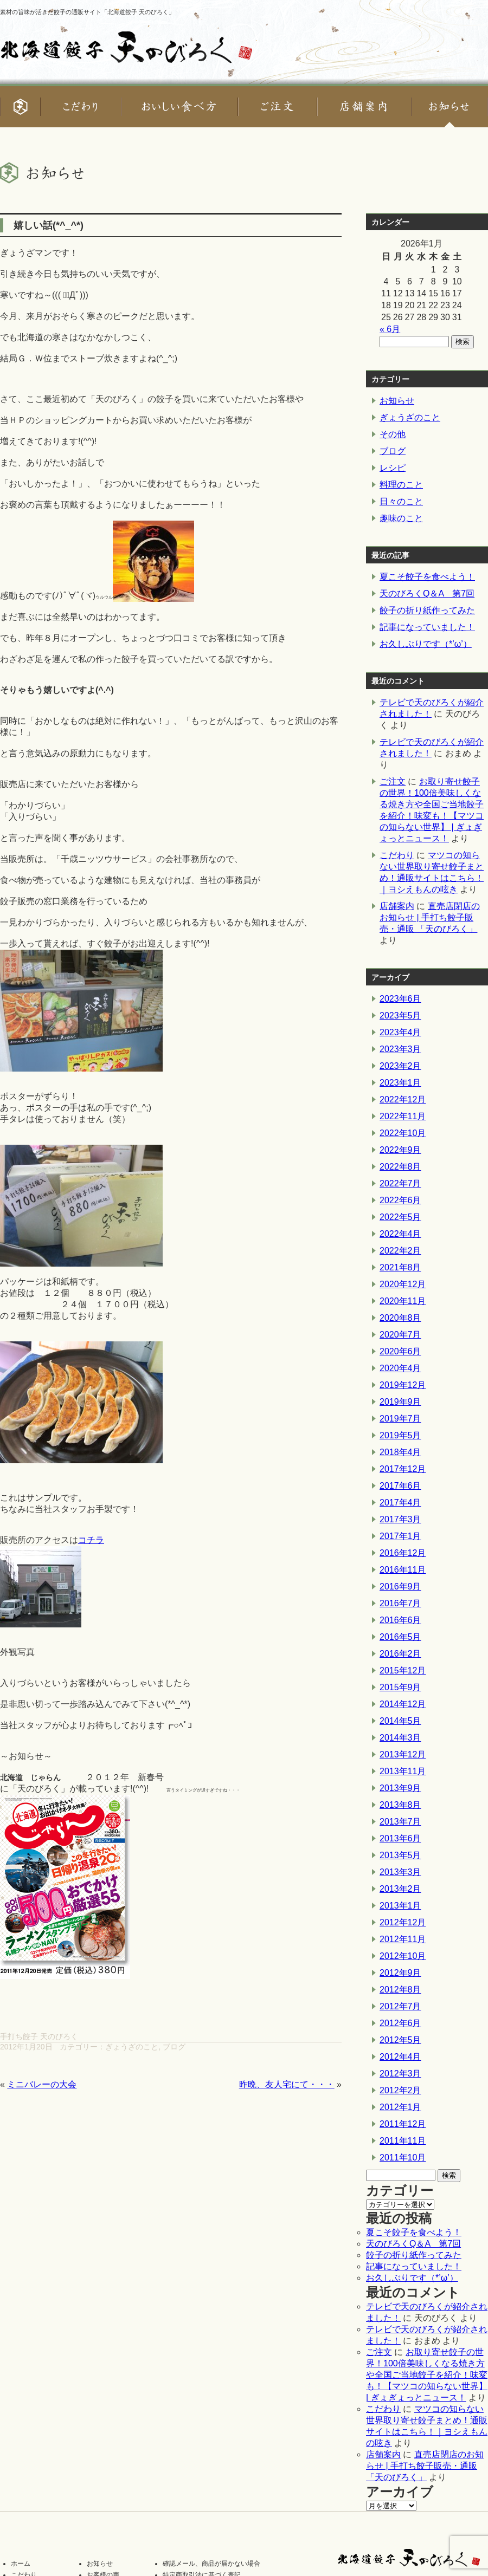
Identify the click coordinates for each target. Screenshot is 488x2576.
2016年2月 (400, 1653)
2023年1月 (400, 1082)
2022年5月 (400, 1217)
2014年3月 (400, 1737)
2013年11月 (403, 1771)
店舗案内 (397, 906)
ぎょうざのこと (131, 2046)
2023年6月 (400, 998)
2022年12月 (403, 1099)
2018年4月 (400, 1452)
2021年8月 (400, 1267)
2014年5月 (400, 1720)
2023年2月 (400, 1065)
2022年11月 (403, 1116)
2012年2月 (400, 2090)
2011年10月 (403, 2157)
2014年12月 (403, 1704)
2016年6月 (400, 1620)
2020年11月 (403, 1301)
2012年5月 (400, 2040)
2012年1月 (400, 2107)
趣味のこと (401, 518)
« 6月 (390, 329)
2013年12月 (403, 1754)
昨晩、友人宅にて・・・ (287, 2084)
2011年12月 (403, 2124)
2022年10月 (403, 1133)
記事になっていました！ (427, 627)
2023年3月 (400, 1049)
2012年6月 (400, 2023)
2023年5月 (400, 1015)
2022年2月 (400, 1250)
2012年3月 (400, 2073)
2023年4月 (400, 1032)
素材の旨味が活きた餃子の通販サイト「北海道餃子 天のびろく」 (87, 12)
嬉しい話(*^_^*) (49, 225)
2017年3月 (400, 1519)
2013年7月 (400, 1821)
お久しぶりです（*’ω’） (426, 643)
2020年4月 (400, 1368)
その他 (393, 434)
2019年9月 (400, 1401)
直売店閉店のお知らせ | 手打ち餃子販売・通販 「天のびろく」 (430, 917)
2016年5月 (400, 1636)
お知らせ (397, 400)
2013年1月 (400, 1905)
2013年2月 (400, 1888)
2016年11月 (403, 1569)
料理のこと (401, 484)
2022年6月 (400, 1200)
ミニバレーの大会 (41, 2084)
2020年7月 (400, 1334)
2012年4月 (400, 2056)
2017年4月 (400, 1502)
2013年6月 (400, 1838)
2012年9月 (400, 1972)
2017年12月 (403, 1469)
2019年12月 (403, 1385)
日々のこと (401, 501)
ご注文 (393, 781)
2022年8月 (400, 1166)
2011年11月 (403, 2140)
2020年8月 (400, 1317)
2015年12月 (403, 1670)
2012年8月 (400, 1989)
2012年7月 (400, 2006)
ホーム (20, 2563)
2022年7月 (400, 1183)
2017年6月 (400, 1485)
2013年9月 (400, 1788)
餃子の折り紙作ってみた (427, 610)
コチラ (91, 1540)
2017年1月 (400, 1536)
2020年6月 (400, 1351)
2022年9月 (400, 1149)
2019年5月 (400, 1435)
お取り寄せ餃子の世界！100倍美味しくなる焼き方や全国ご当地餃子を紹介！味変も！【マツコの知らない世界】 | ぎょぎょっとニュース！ (426, 2374)
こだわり (397, 855)
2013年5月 (400, 1855)
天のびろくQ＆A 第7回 (427, 593)
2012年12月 (403, 1922)
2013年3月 (400, 1872)
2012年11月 (403, 1939)
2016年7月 (400, 1603)
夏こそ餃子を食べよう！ (427, 576)
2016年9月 (400, 1586)
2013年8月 (400, 1804)
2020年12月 (403, 1284)
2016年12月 (403, 1553)
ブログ (174, 2046)
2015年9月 (400, 1687)
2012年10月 (403, 1956)
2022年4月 (400, 1233)
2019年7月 (400, 1418)
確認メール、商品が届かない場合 (211, 2563)
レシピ (393, 467)
